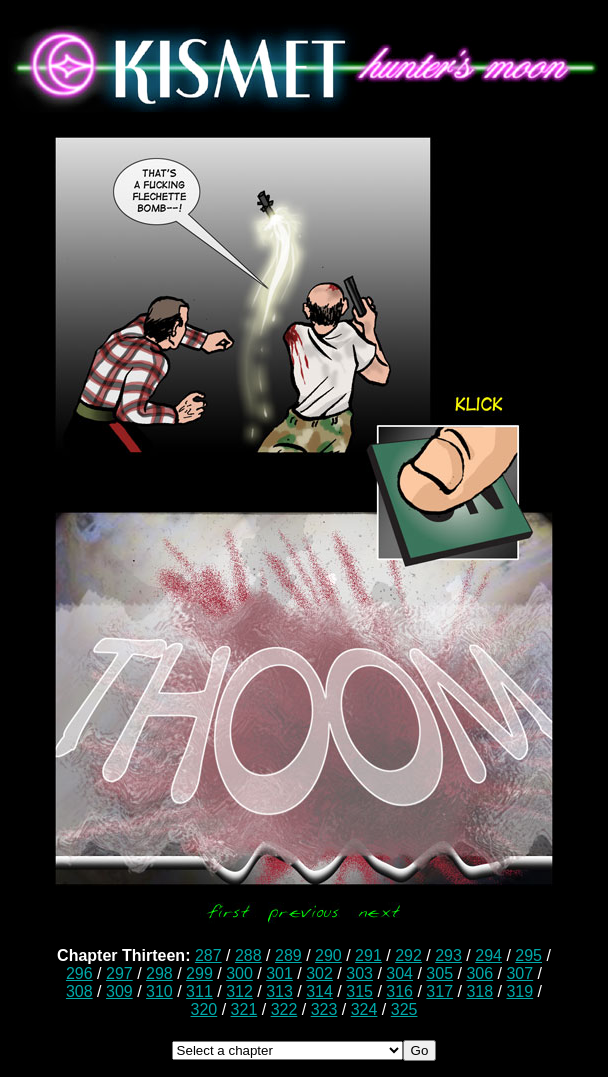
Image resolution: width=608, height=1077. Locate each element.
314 (319, 991)
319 (519, 991)
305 (439, 973)
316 (399, 991)
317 (439, 991)
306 (479, 973)
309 (119, 991)
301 (279, 973)
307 (519, 973)
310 (159, 991)
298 (159, 973)
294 (488, 955)
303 (359, 973)
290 (328, 955)
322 (284, 1009)
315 (359, 991)
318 (479, 991)
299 (199, 973)
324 (364, 1009)
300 (239, 973)
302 (319, 973)
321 (244, 1009)
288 (248, 955)
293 (448, 955)
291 (368, 955)
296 (79, 973)
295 (528, 955)
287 (208, 955)
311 (199, 991)
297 (119, 973)
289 (288, 955)
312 (239, 991)
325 (404, 1009)
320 (204, 1009)
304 (399, 973)
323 (324, 1009)
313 (279, 991)
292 (408, 955)
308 (79, 991)
